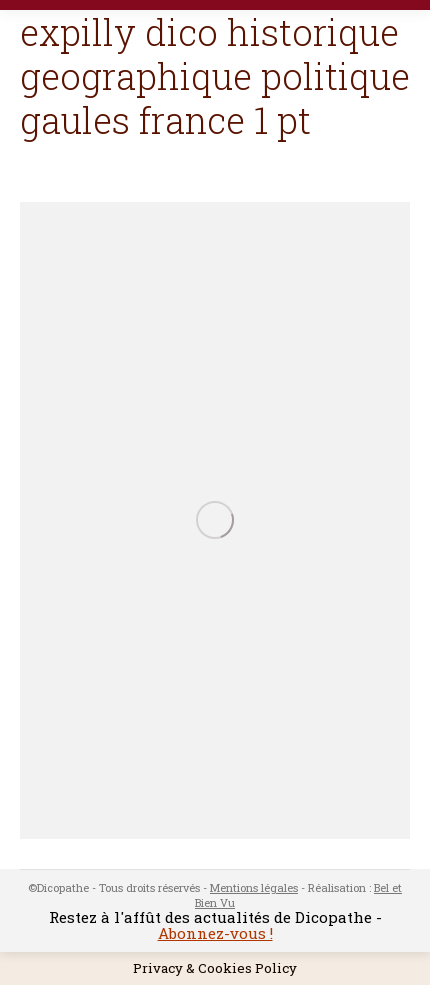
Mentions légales (254, 887)
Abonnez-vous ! (215, 933)
